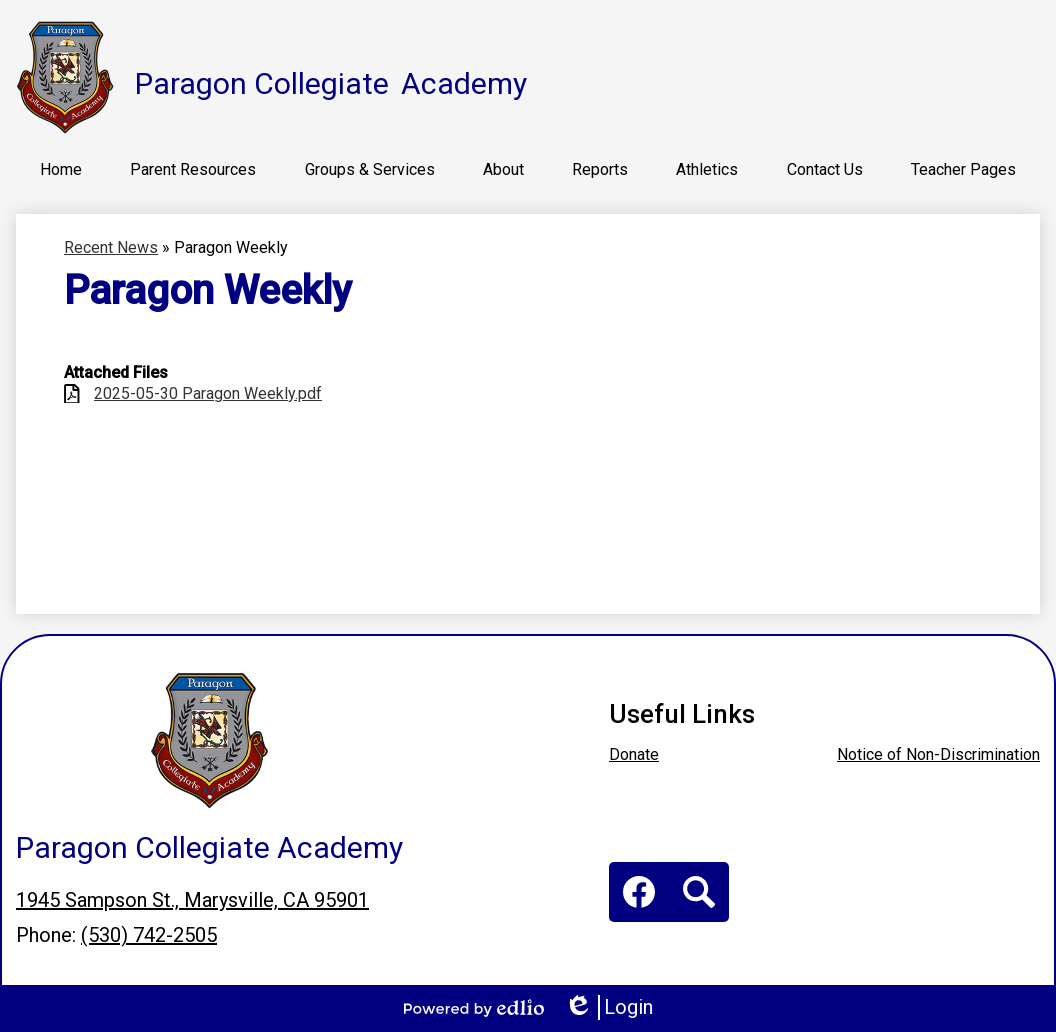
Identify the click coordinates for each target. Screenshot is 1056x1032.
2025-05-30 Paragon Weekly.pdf (208, 393)
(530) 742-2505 (149, 935)
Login (608, 1007)
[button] (193, 169)
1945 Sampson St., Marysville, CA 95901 (192, 900)
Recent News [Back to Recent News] (111, 247)
